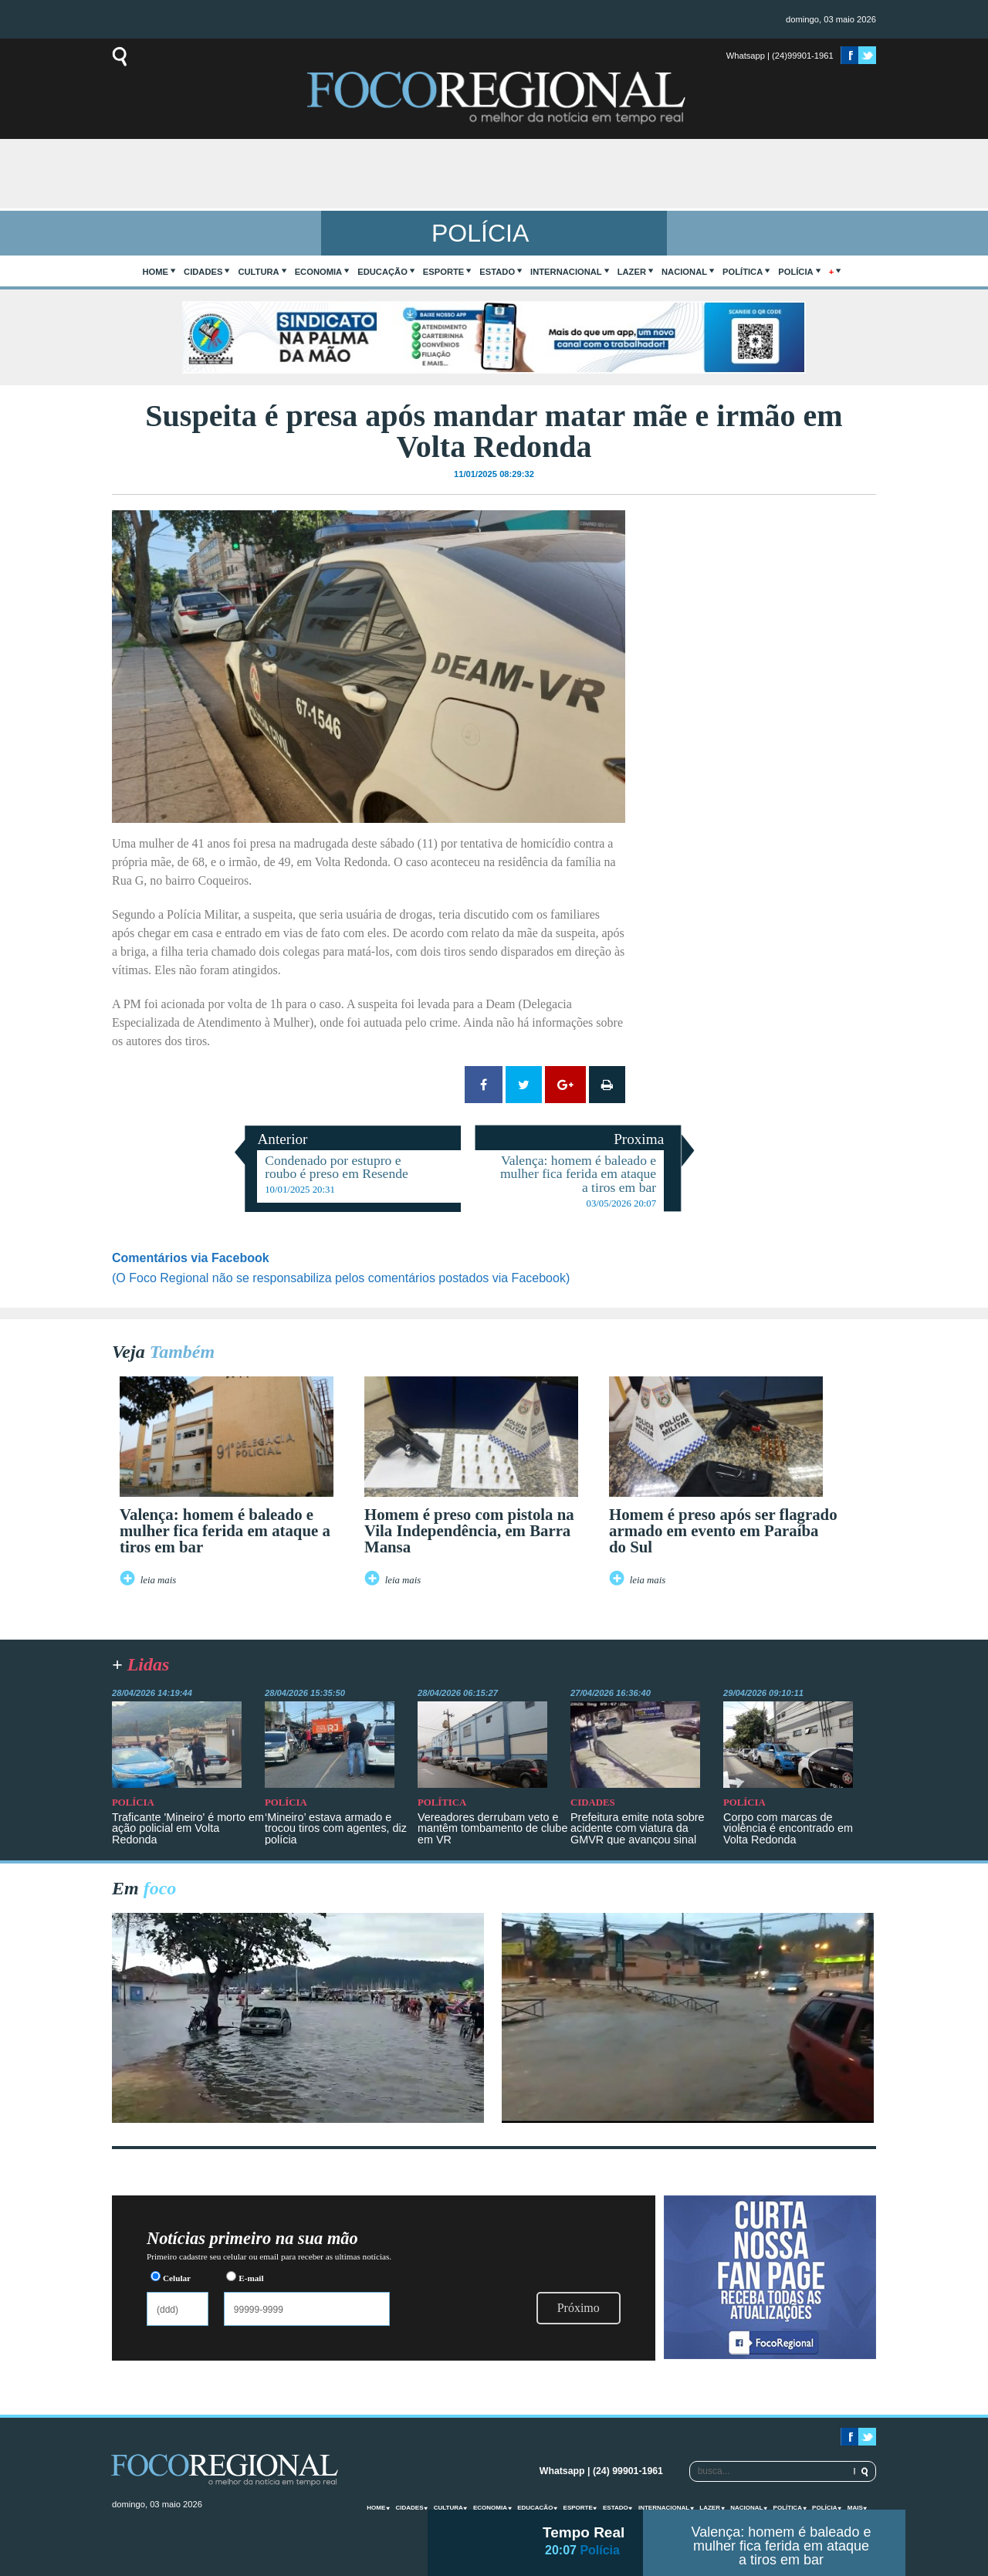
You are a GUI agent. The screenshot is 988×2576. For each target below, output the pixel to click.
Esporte (443, 271)
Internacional (566, 271)
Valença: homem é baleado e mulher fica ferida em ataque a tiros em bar (781, 2546)
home (156, 271)
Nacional (684, 271)
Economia (319, 271)
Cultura (258, 271)
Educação (382, 271)
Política (742, 271)
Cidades (203, 271)
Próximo (578, 2307)
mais (855, 2507)
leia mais (158, 1580)
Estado (497, 271)
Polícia (795, 271)
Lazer (632, 271)
